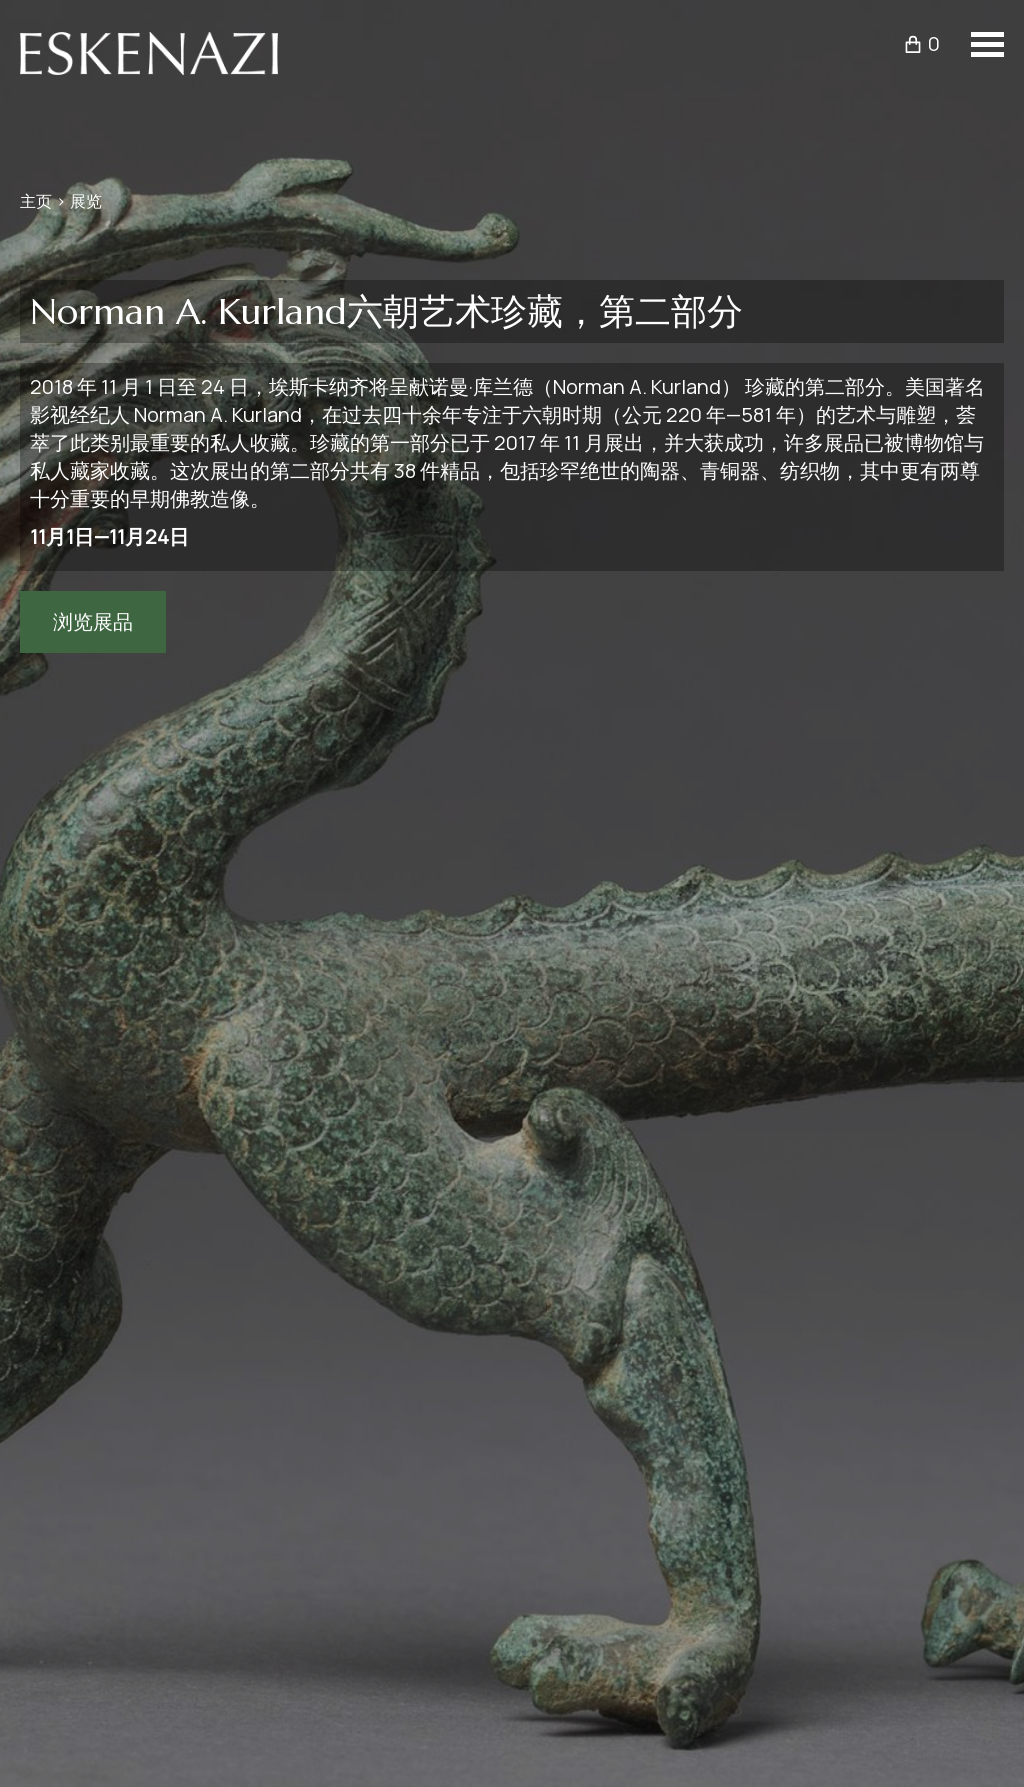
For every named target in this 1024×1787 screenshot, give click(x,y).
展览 (86, 201)
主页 (36, 201)
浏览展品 (93, 621)
